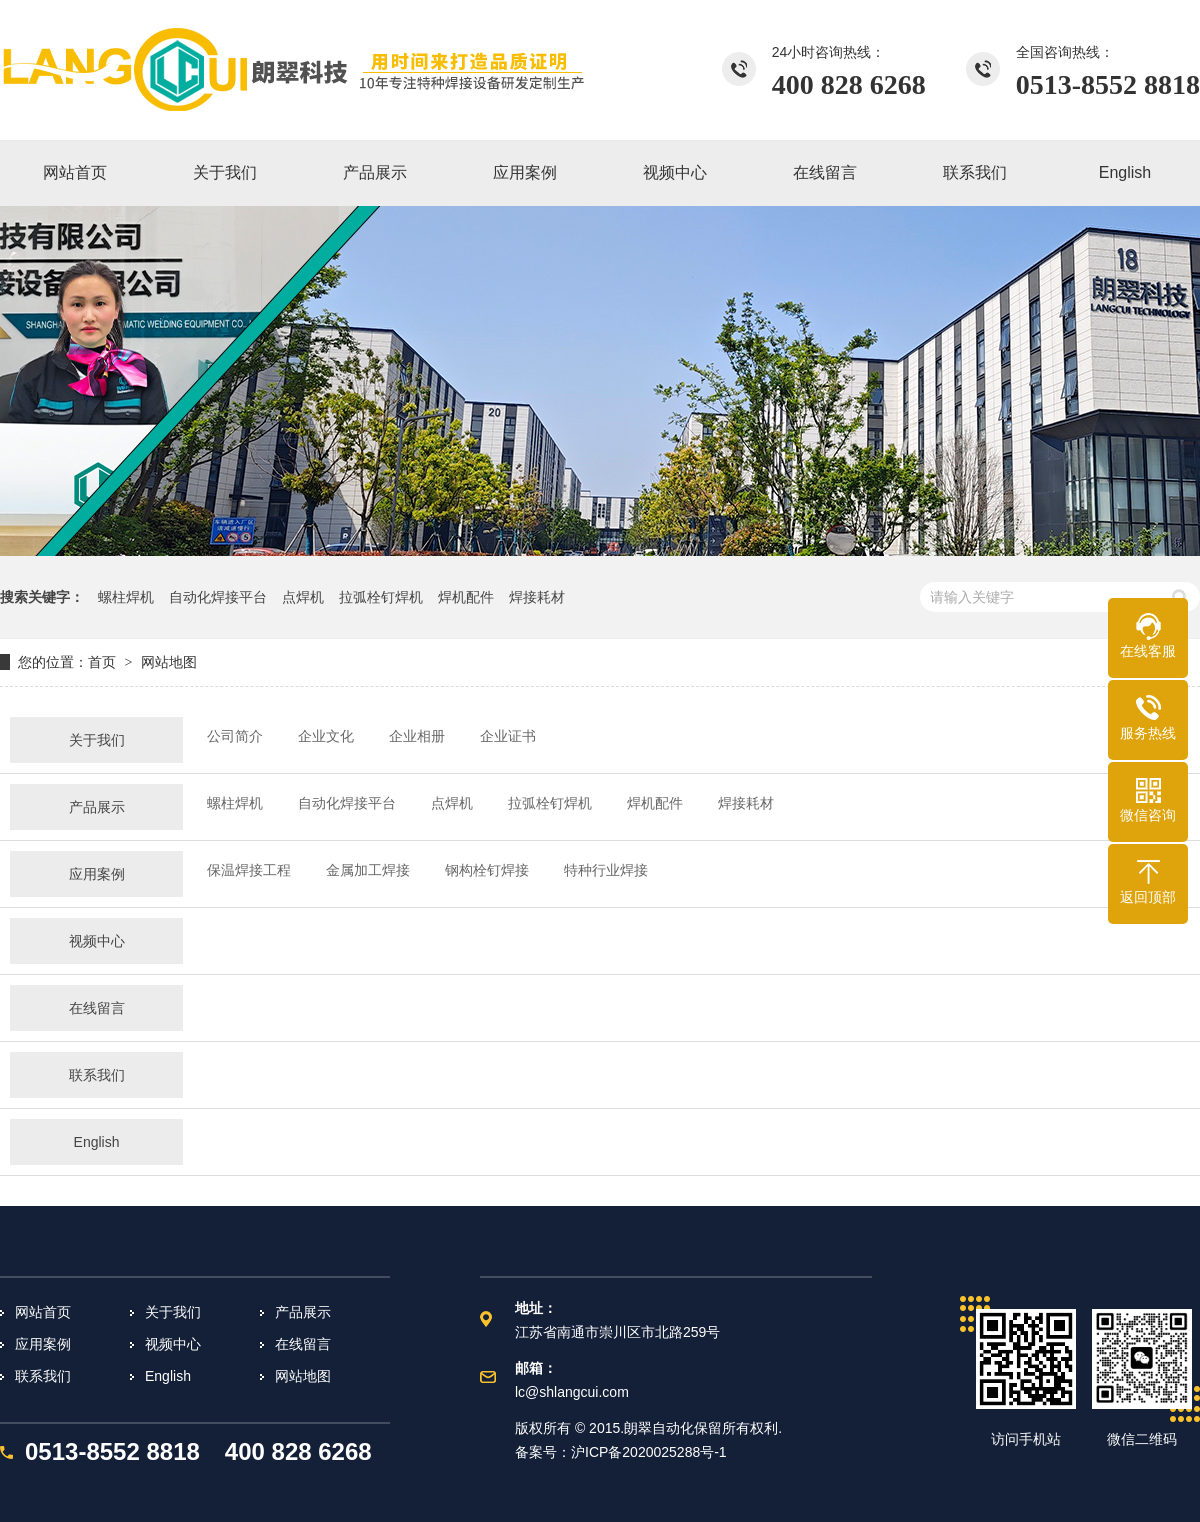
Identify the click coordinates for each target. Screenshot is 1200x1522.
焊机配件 (466, 597)
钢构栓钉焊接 (487, 870)
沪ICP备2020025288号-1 (649, 1452)
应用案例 (97, 874)
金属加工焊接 (368, 870)
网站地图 (303, 1376)
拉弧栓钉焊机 (381, 597)
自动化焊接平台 (218, 597)
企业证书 (508, 736)
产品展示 (97, 807)
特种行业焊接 (606, 870)
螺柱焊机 (126, 597)
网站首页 (43, 1312)
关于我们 (97, 740)
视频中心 (97, 941)
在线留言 (97, 1008)
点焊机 (303, 597)
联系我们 (97, 1075)
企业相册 (417, 736)
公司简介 (235, 736)
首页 (102, 662)
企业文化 (326, 736)
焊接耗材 (537, 597)
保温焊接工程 (249, 870)
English (97, 1142)
